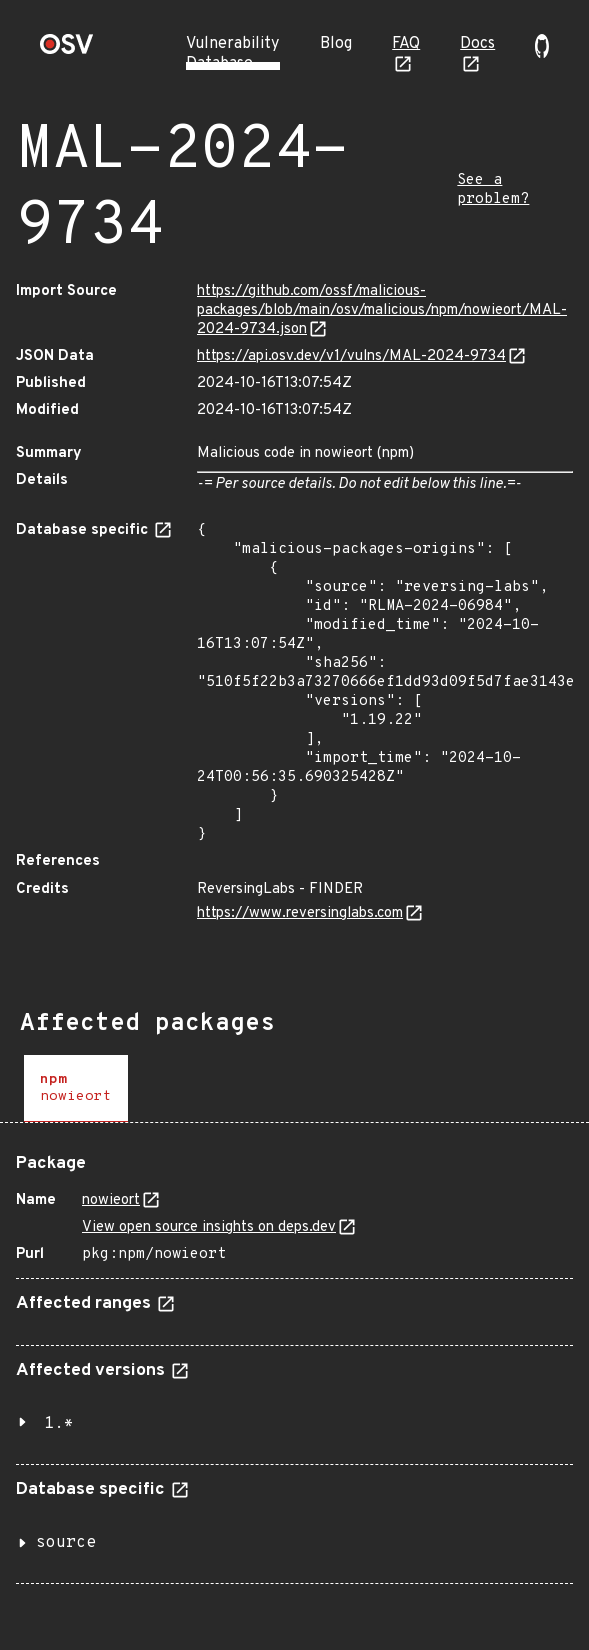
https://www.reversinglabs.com (300, 913)
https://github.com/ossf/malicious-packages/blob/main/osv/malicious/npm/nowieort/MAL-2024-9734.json (382, 310)
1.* (59, 1424)
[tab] (76, 1088)
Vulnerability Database (232, 54)
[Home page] (67, 50)
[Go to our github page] (542, 54)
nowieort (111, 1200)
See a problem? (493, 190)
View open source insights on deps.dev (209, 1227)
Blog (336, 44)
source (66, 1543)
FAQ (406, 44)
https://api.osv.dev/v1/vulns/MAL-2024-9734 (351, 356)
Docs (477, 44)
